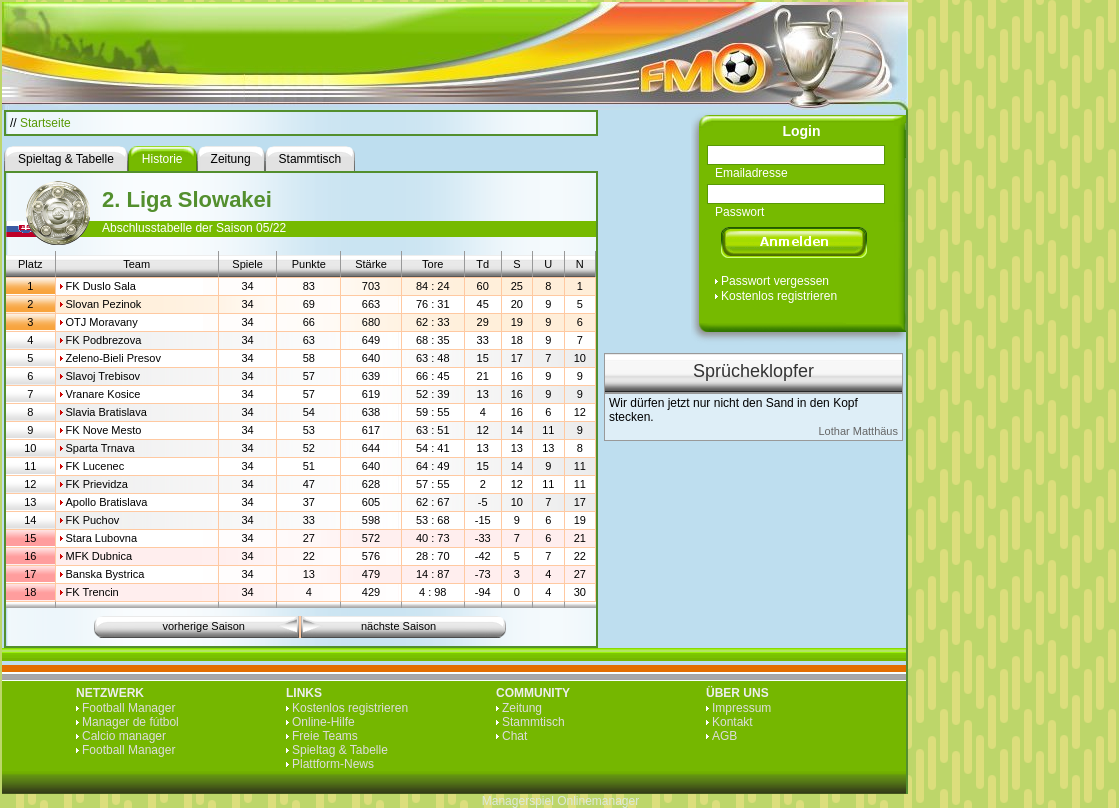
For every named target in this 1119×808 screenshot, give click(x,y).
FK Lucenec (95, 466)
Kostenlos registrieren (779, 296)
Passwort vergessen (775, 281)
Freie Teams (325, 736)
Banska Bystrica (105, 574)
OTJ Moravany (102, 322)
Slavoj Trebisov (103, 376)
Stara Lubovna (102, 538)
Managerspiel (518, 801)
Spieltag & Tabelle (340, 750)
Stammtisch (533, 722)
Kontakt (732, 722)
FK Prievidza (97, 484)
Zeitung (522, 708)
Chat (514, 736)
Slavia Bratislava (106, 412)
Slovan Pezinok (104, 304)
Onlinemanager (598, 801)
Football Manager (128, 708)
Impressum (741, 708)
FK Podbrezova (104, 340)
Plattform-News (333, 764)
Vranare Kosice (103, 394)
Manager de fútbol (130, 722)
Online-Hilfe (323, 722)
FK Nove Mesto (104, 430)
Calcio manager (124, 736)
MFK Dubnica (99, 556)
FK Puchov (93, 520)
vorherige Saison (203, 626)
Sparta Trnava (100, 448)
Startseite (45, 123)
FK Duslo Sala (101, 286)
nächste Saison (398, 626)
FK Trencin (92, 592)
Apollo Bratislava (107, 502)
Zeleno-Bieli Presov (113, 358)
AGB (724, 736)
